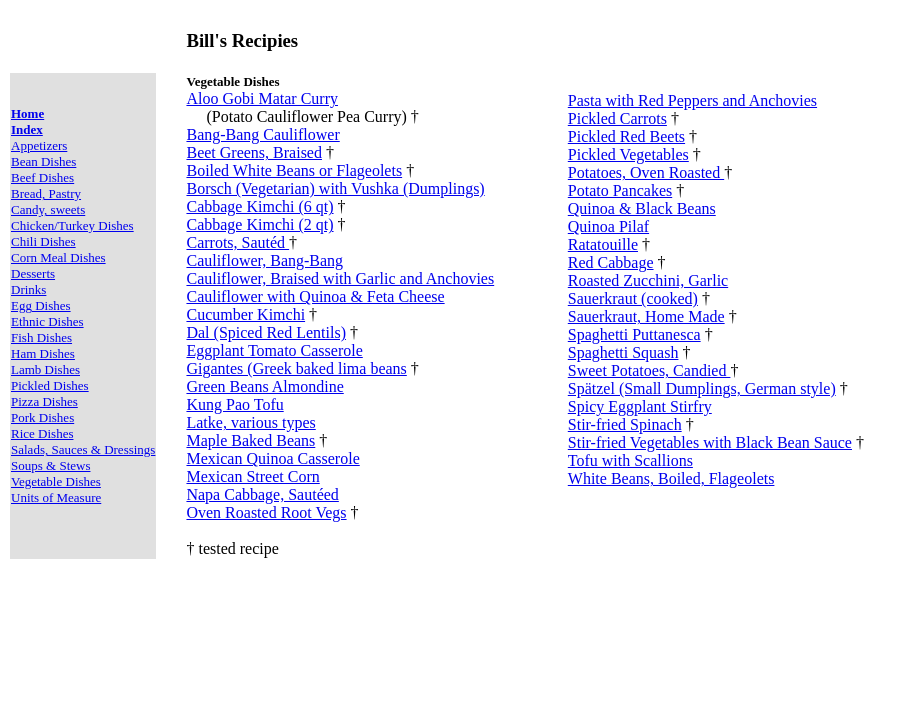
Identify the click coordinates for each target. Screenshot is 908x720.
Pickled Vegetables (628, 154)
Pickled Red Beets (626, 136)
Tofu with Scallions (630, 460)
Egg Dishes (41, 305)
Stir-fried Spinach (625, 424)
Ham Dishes (43, 353)
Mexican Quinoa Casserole (272, 458)
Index (27, 129)
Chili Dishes (43, 241)
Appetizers (39, 145)
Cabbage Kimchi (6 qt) (259, 206)
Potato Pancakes (620, 190)
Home (27, 113)
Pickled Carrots (617, 118)
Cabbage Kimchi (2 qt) (259, 224)
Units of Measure (56, 497)
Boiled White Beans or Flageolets (294, 170)
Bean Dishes (43, 161)
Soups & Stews (50, 465)
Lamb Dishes (45, 369)
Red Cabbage (611, 262)
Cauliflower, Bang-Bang (264, 260)
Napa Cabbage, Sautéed (262, 494)
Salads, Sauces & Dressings (83, 449)
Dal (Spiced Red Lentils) (266, 332)
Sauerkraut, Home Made (646, 316)
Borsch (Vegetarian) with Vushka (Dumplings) (335, 188)
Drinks (28, 289)
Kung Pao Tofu (234, 404)
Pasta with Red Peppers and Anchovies (692, 100)
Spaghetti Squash (623, 352)
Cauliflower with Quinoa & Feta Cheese (315, 296)
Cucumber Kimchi (245, 314)
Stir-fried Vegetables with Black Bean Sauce (710, 442)
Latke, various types (250, 422)
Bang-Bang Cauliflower (262, 134)
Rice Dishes (42, 433)
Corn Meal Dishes (58, 257)
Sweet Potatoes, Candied (649, 370)
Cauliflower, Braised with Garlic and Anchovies (340, 278)
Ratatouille (603, 244)
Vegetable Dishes (56, 481)
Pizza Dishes (44, 401)
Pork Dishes (42, 417)
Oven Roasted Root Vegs (266, 512)
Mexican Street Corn (252, 476)
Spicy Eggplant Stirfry (640, 406)
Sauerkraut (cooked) (633, 298)
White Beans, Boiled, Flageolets (671, 478)
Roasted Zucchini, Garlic (648, 280)
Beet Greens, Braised (254, 152)
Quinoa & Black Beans (642, 208)
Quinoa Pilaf (608, 226)
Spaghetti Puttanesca (634, 334)
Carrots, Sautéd (237, 242)
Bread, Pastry (46, 193)
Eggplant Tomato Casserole (274, 350)
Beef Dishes (42, 177)
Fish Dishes (41, 337)
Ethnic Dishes (47, 321)
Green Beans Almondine (264, 386)
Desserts (33, 273)
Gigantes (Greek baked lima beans (296, 368)
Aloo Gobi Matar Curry (262, 98)
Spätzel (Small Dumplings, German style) (702, 388)
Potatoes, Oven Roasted (646, 172)
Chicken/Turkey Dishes (72, 225)
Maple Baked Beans (250, 440)
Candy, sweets (48, 209)
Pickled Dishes (50, 385)
